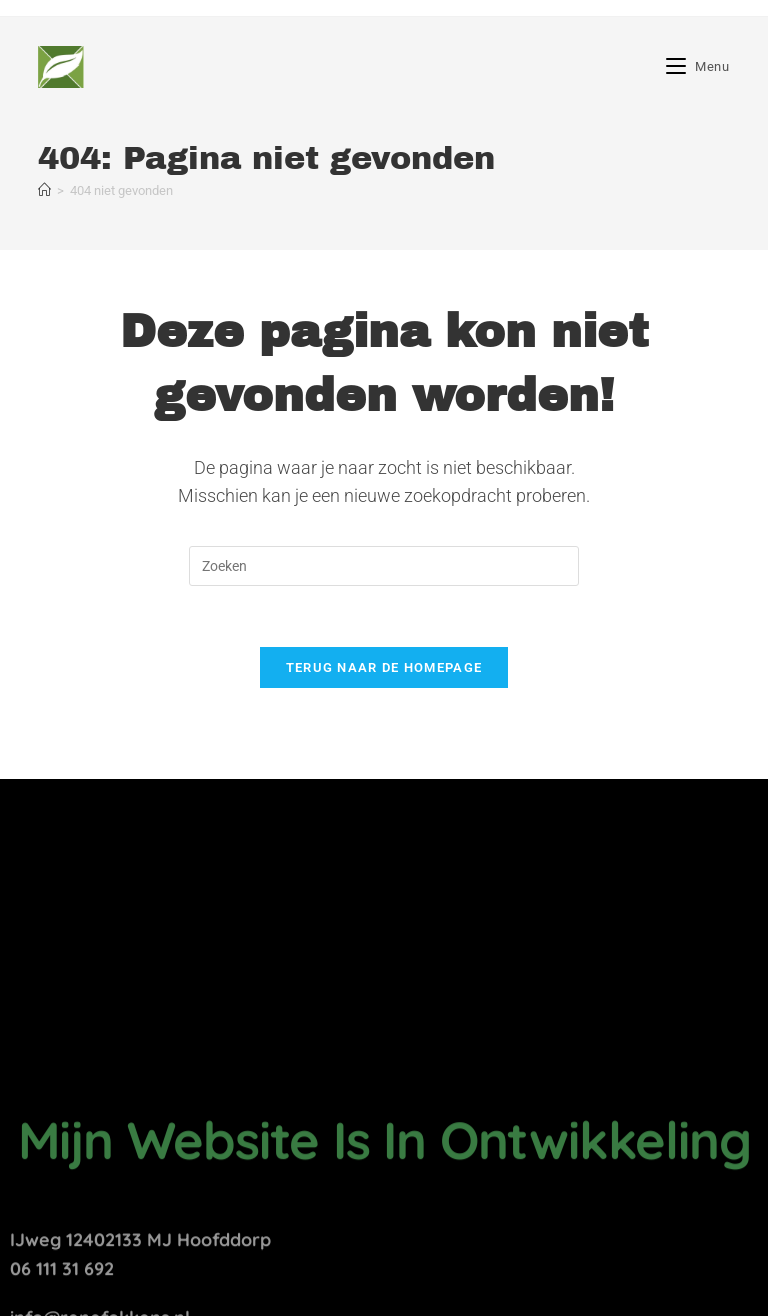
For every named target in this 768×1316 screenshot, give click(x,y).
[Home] (44, 190)
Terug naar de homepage (384, 667)
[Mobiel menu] (698, 66)
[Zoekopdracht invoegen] (384, 566)
